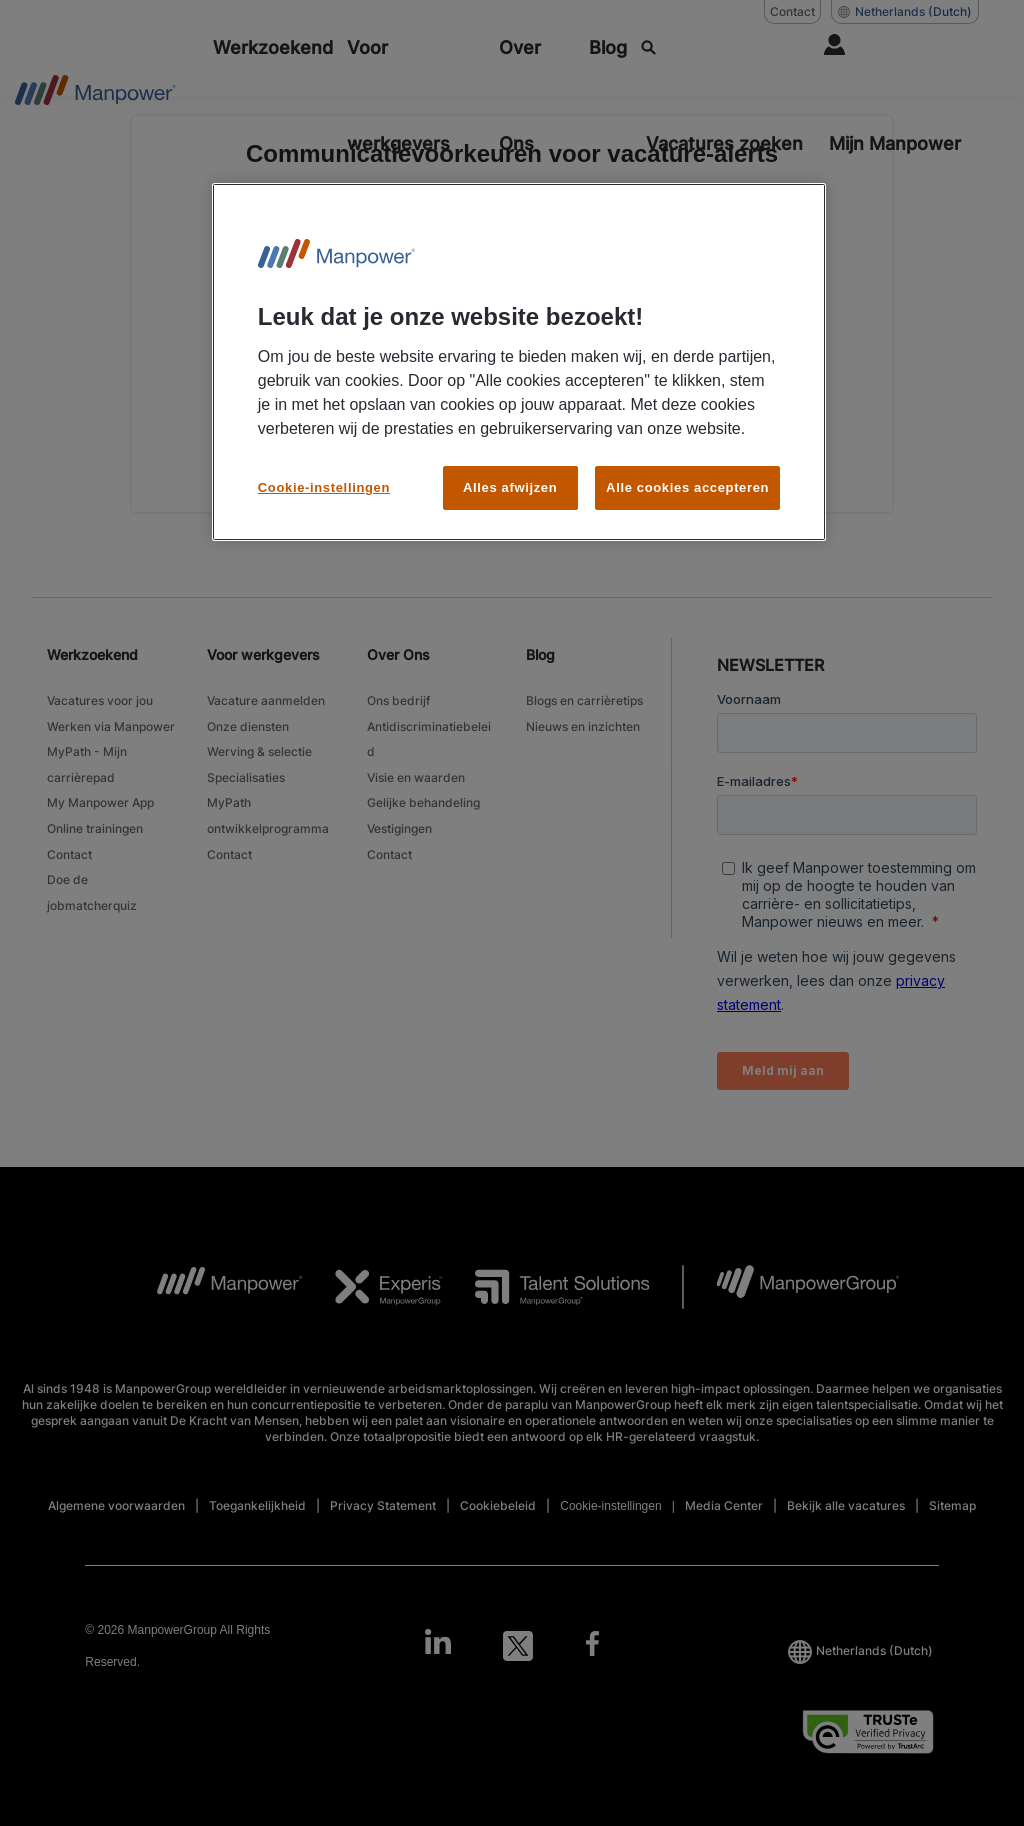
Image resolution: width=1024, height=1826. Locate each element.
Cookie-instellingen (324, 487)
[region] (519, 362)
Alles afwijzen (510, 487)
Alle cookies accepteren (687, 487)
